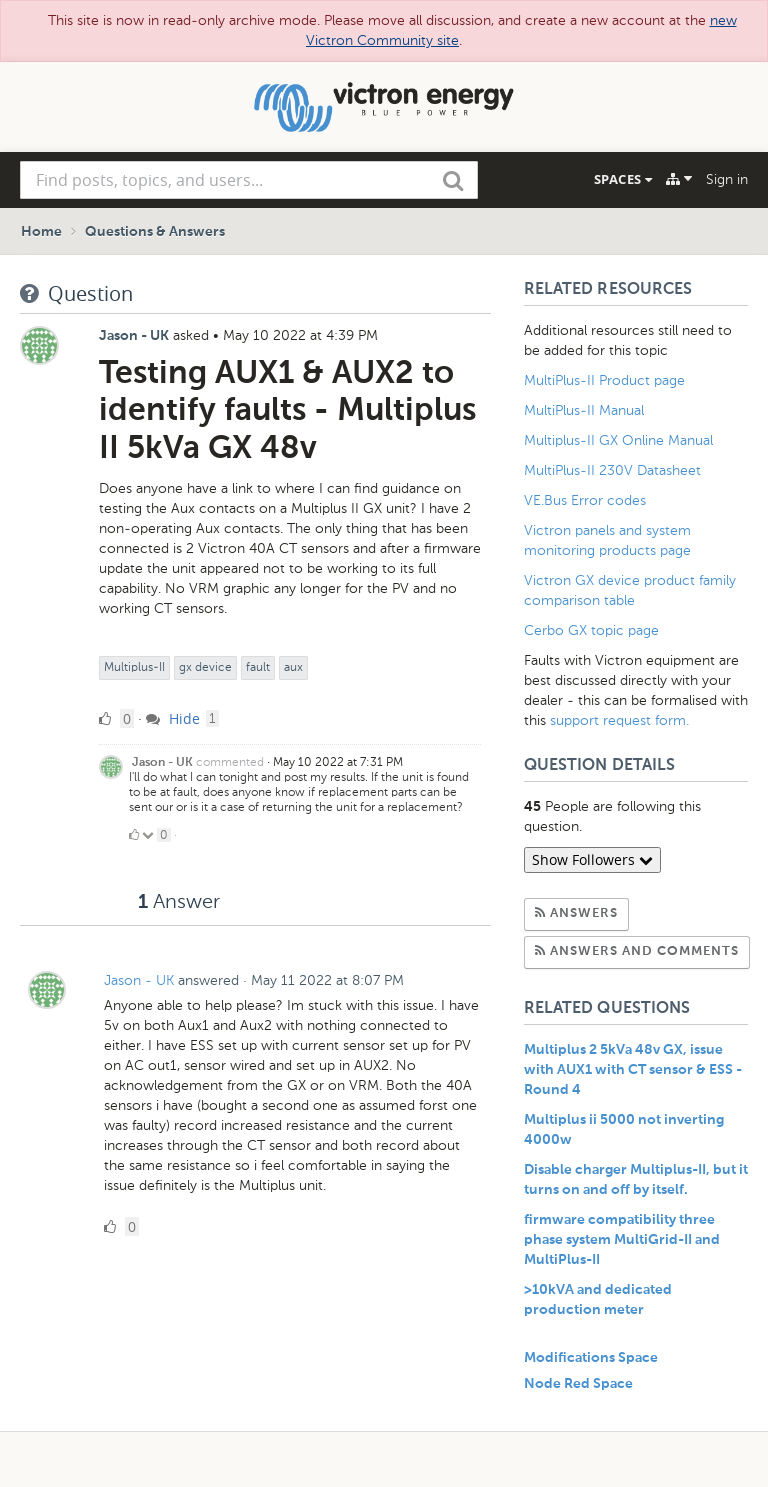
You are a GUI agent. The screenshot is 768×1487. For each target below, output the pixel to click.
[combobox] (249, 180)
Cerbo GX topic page (591, 630)
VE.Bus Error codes (585, 500)
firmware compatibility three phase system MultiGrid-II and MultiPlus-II (622, 1240)
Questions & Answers (155, 232)
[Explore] (679, 179)
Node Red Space (578, 1384)
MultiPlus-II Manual (584, 410)
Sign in (727, 179)
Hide (173, 718)
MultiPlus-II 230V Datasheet (614, 470)
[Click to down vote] (149, 835)
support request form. (619, 720)
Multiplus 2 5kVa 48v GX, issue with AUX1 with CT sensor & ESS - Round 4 (633, 1070)
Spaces (623, 179)
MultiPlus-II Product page (606, 380)
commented (230, 762)
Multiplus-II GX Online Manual (618, 440)
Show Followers (592, 859)
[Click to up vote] (134, 835)
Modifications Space (591, 1358)
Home (41, 232)
